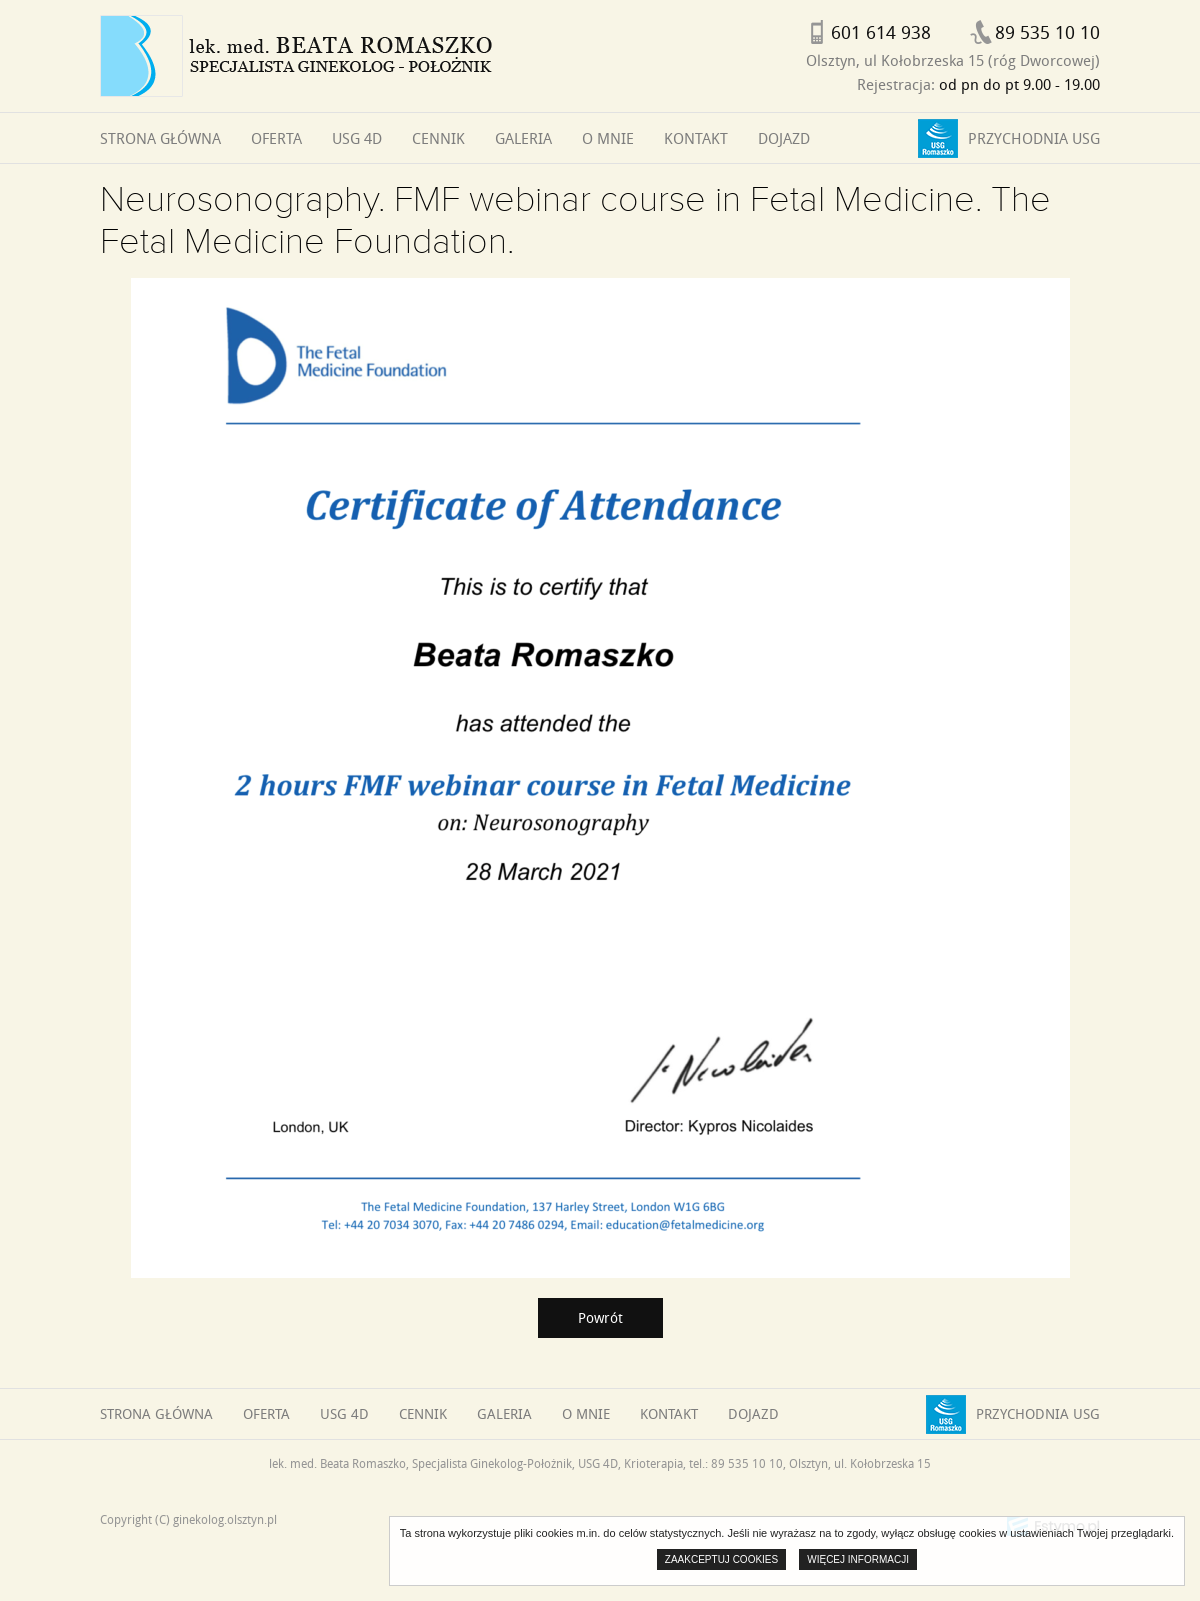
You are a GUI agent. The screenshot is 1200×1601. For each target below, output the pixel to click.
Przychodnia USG (1034, 138)
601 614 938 (881, 32)
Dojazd (784, 138)
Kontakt (696, 138)
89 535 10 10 (1047, 32)
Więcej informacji (858, 1559)
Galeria (523, 138)
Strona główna (160, 138)
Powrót (600, 1317)
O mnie (608, 138)
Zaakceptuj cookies (721, 1559)
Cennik (438, 138)
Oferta (276, 138)
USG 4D (357, 138)
